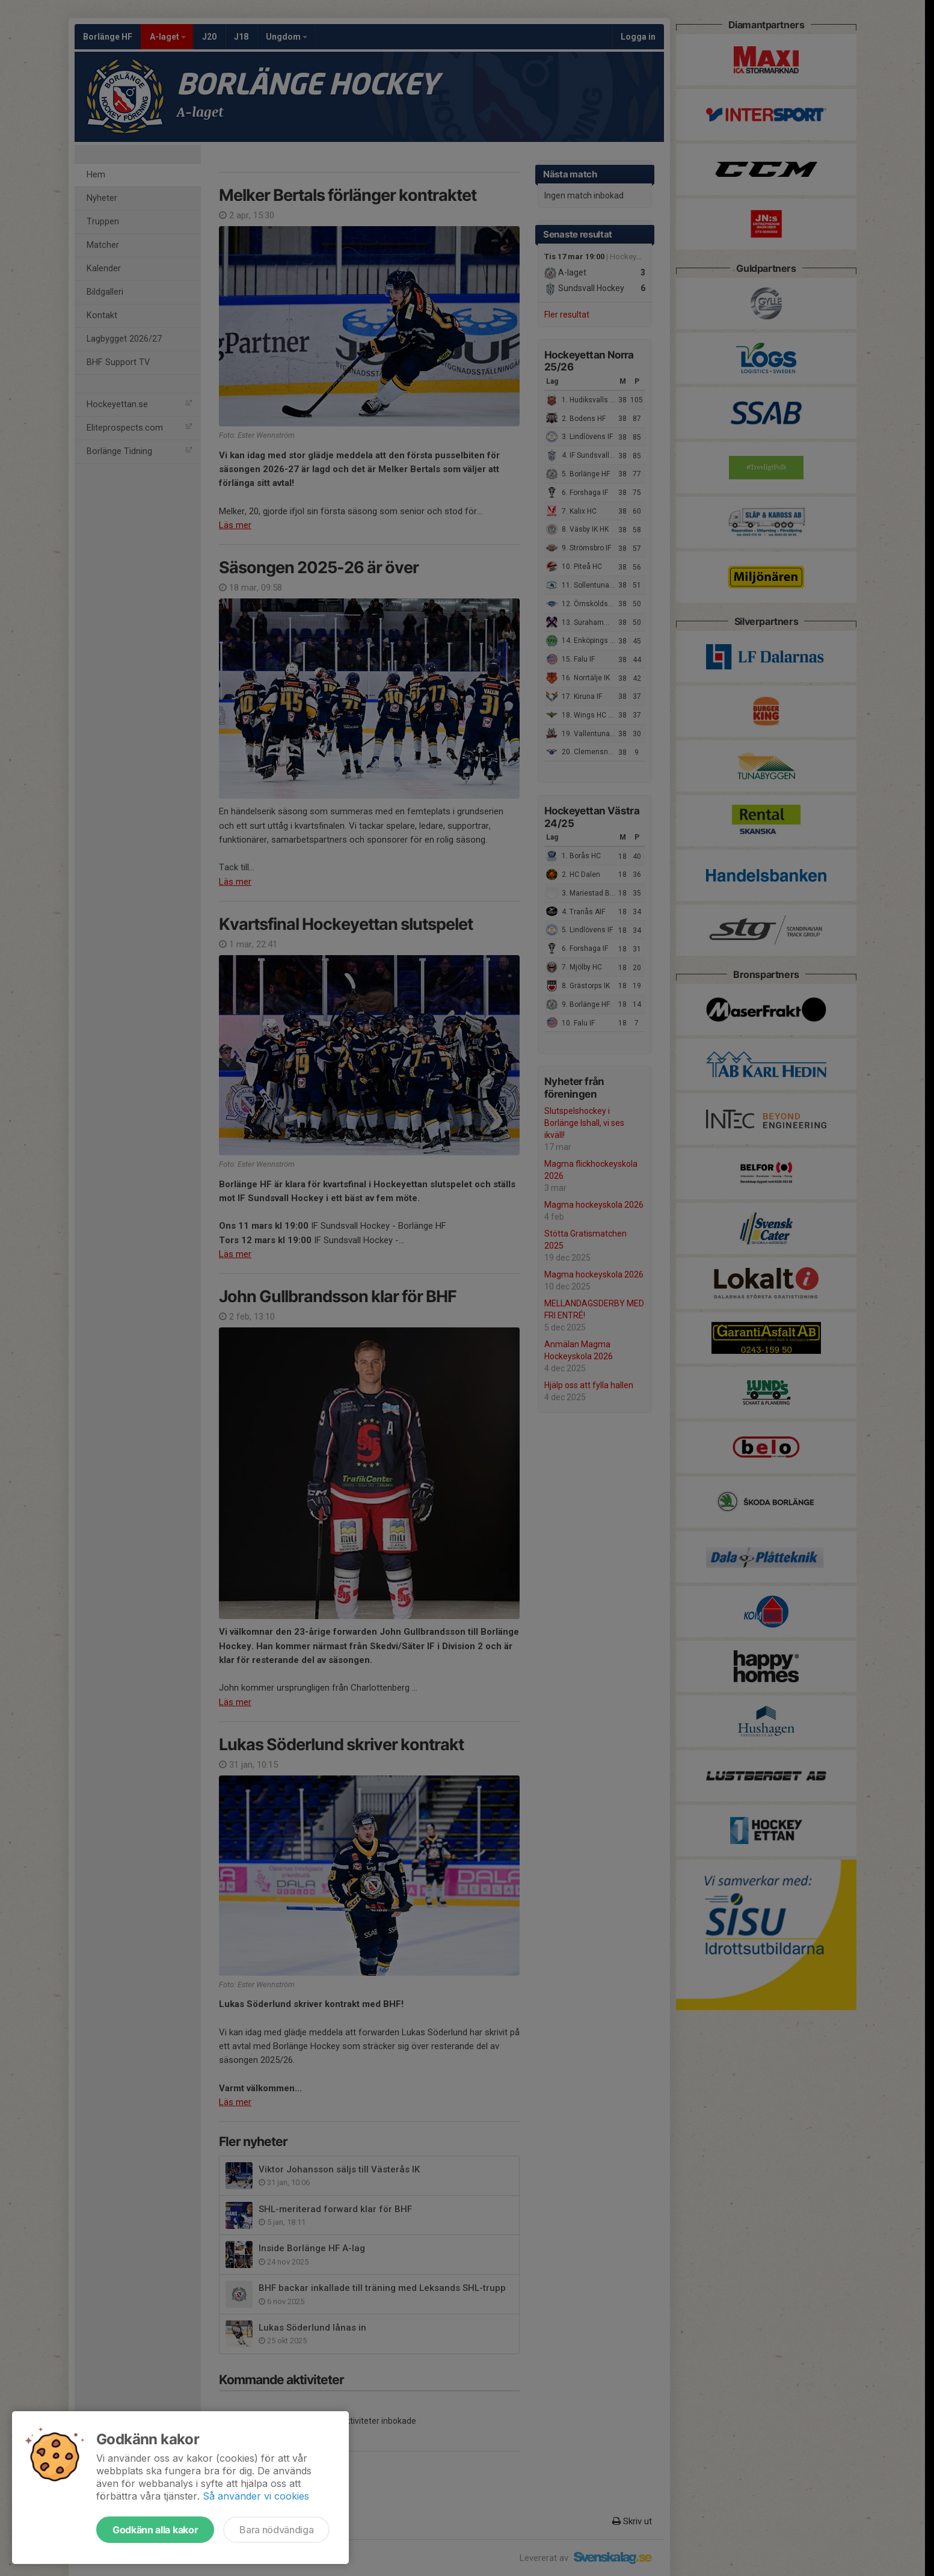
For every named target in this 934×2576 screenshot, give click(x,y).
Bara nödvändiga (276, 2530)
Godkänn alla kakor (155, 2530)
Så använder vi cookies (256, 2496)
